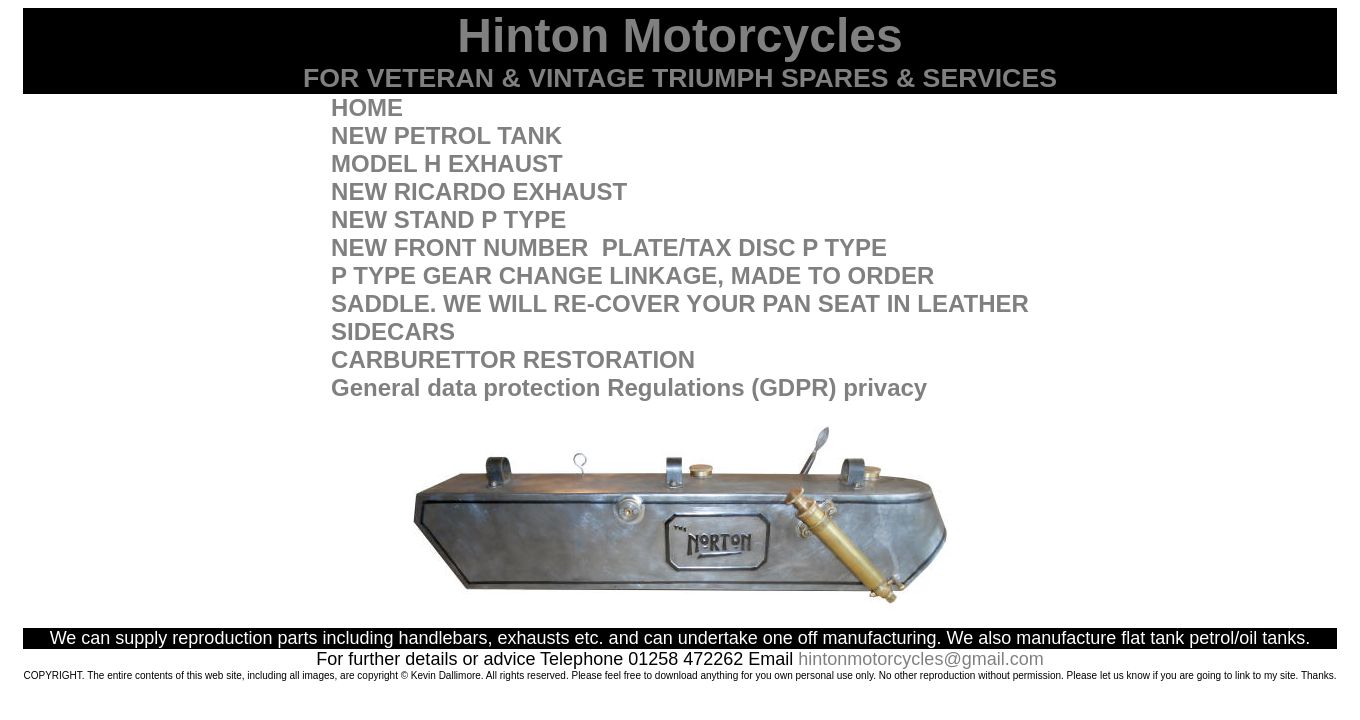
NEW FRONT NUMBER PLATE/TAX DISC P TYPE (609, 247)
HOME (367, 107)
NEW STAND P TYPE (448, 219)
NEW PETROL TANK (446, 135)
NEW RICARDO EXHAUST (479, 191)
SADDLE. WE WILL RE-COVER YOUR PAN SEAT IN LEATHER (680, 303)
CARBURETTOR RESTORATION (513, 359)
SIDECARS (393, 331)
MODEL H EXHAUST (447, 163)
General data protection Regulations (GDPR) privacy (629, 387)
